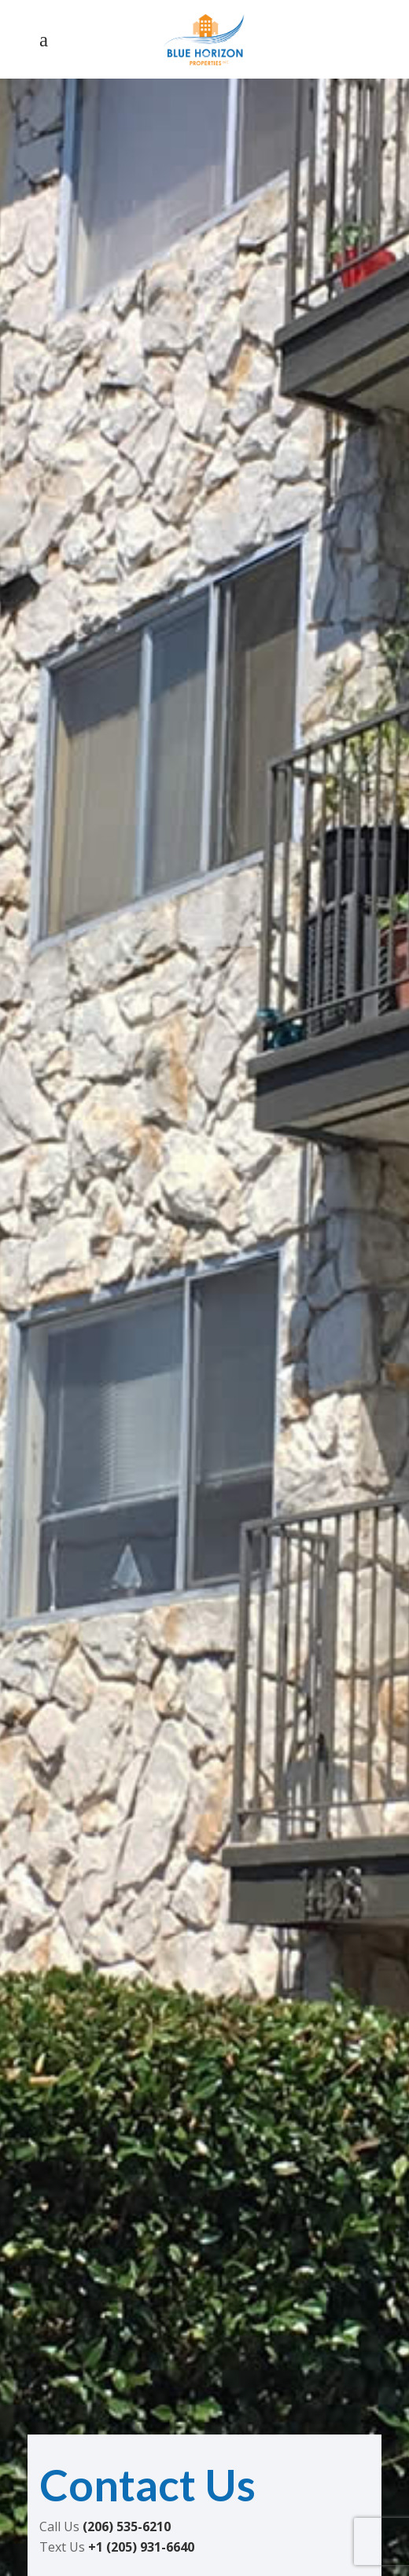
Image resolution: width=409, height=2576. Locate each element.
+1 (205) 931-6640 (141, 2547)
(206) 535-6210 (127, 2526)
